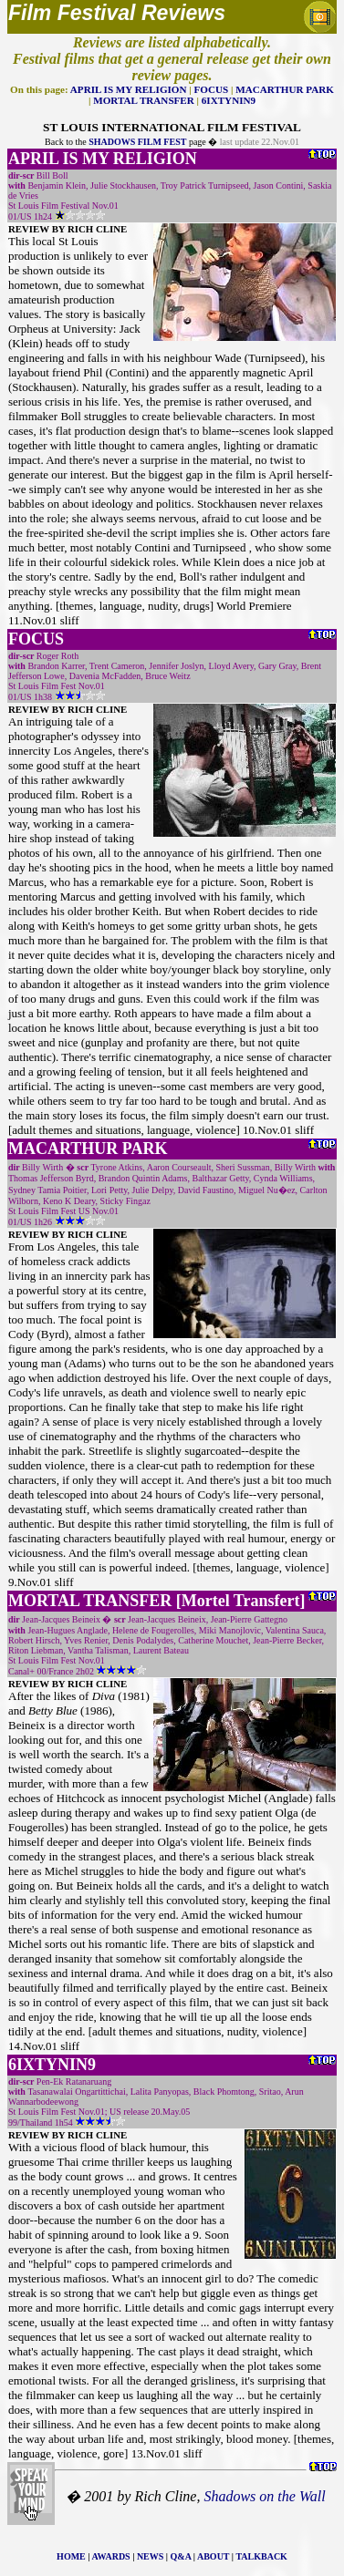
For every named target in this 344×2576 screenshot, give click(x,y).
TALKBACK (261, 2556)
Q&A (181, 2556)
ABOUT (213, 2556)
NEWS (150, 2556)
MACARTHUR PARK (284, 89)
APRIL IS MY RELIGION (128, 89)
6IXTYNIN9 (228, 100)
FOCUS (211, 89)
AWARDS (110, 2556)
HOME (71, 2556)
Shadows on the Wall (264, 2496)
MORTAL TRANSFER (143, 100)
